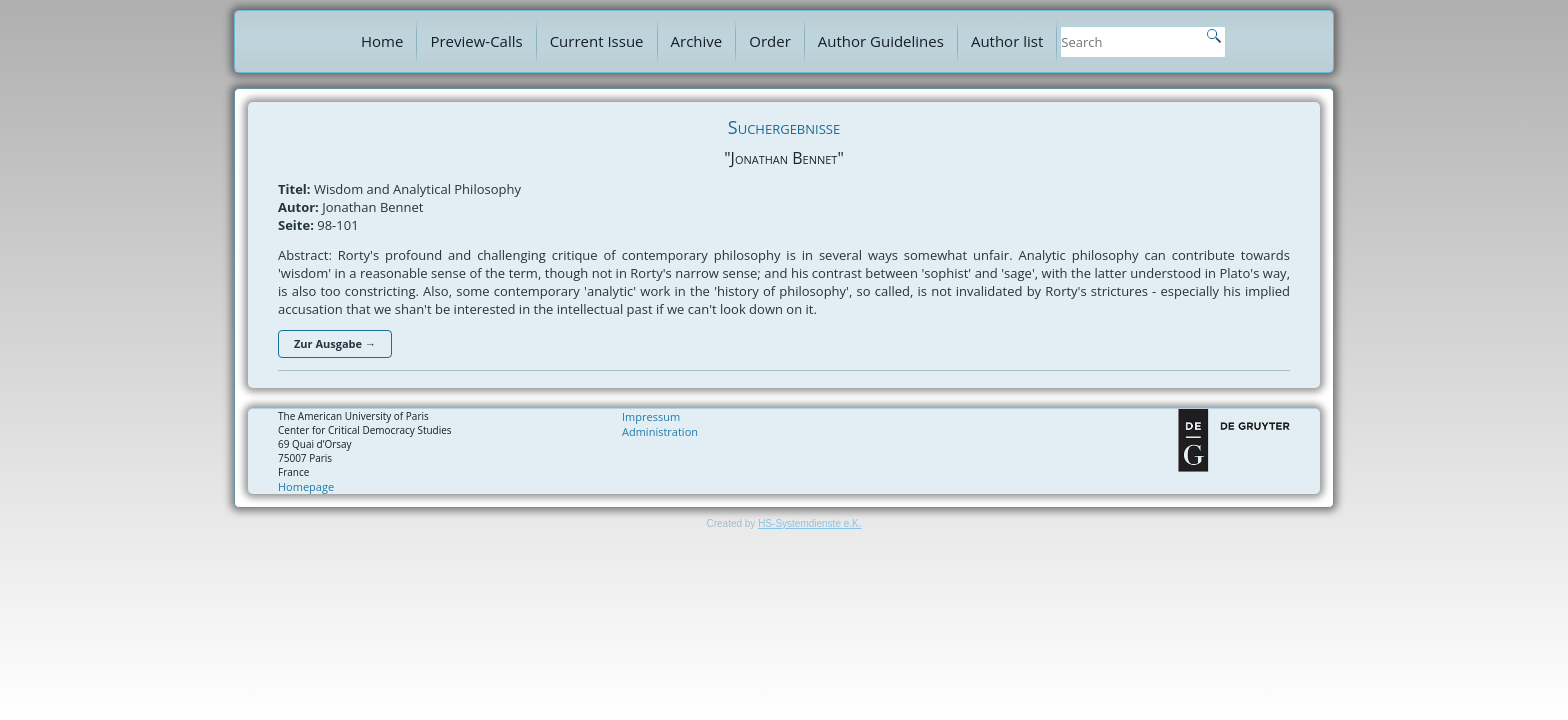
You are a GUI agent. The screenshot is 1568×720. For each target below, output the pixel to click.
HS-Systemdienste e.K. (809, 523)
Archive (697, 41)
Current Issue (597, 41)
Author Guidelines (881, 41)
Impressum (651, 416)
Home (382, 41)
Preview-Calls (476, 41)
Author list (1007, 41)
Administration (660, 431)
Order (770, 41)
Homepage (306, 486)
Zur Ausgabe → (335, 343)
